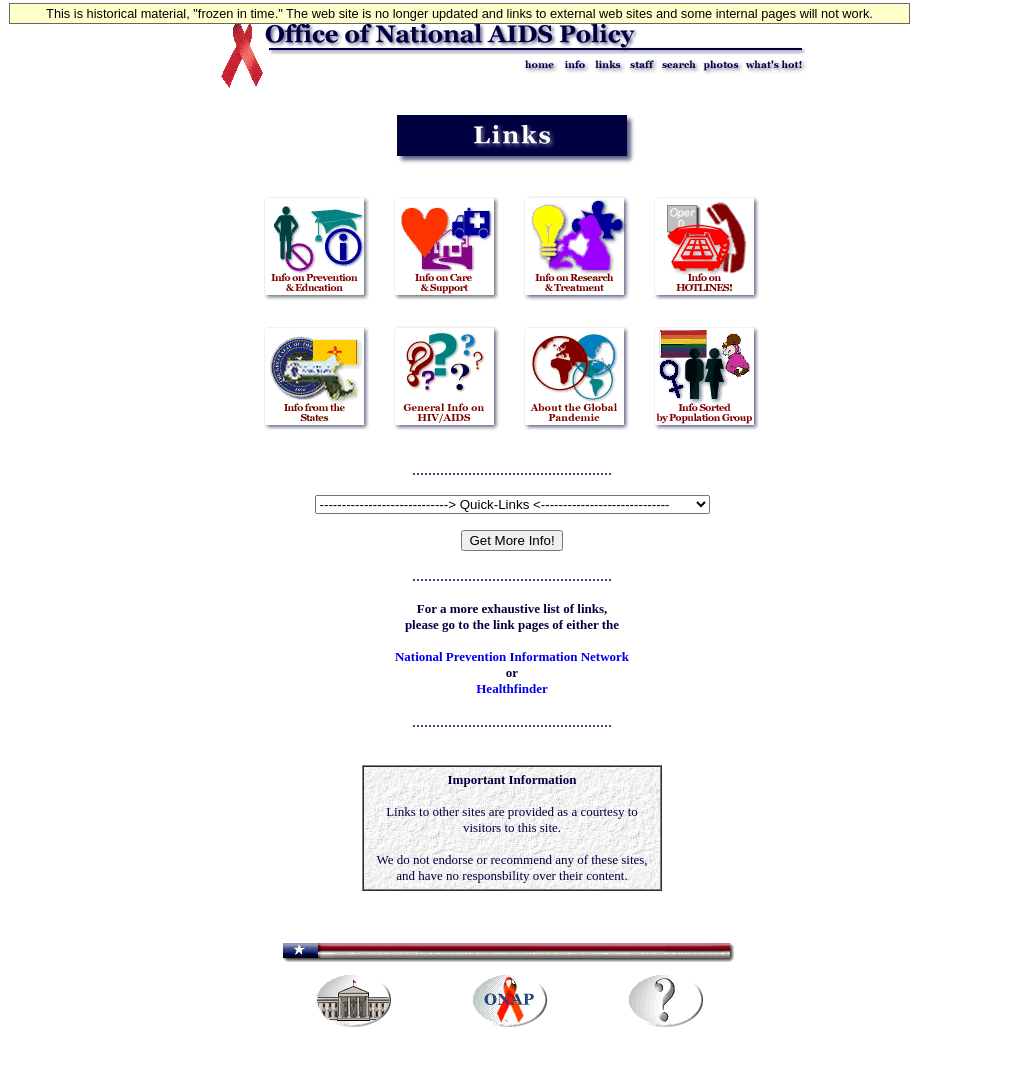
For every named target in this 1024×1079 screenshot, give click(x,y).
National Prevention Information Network (512, 656)
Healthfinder (512, 688)
